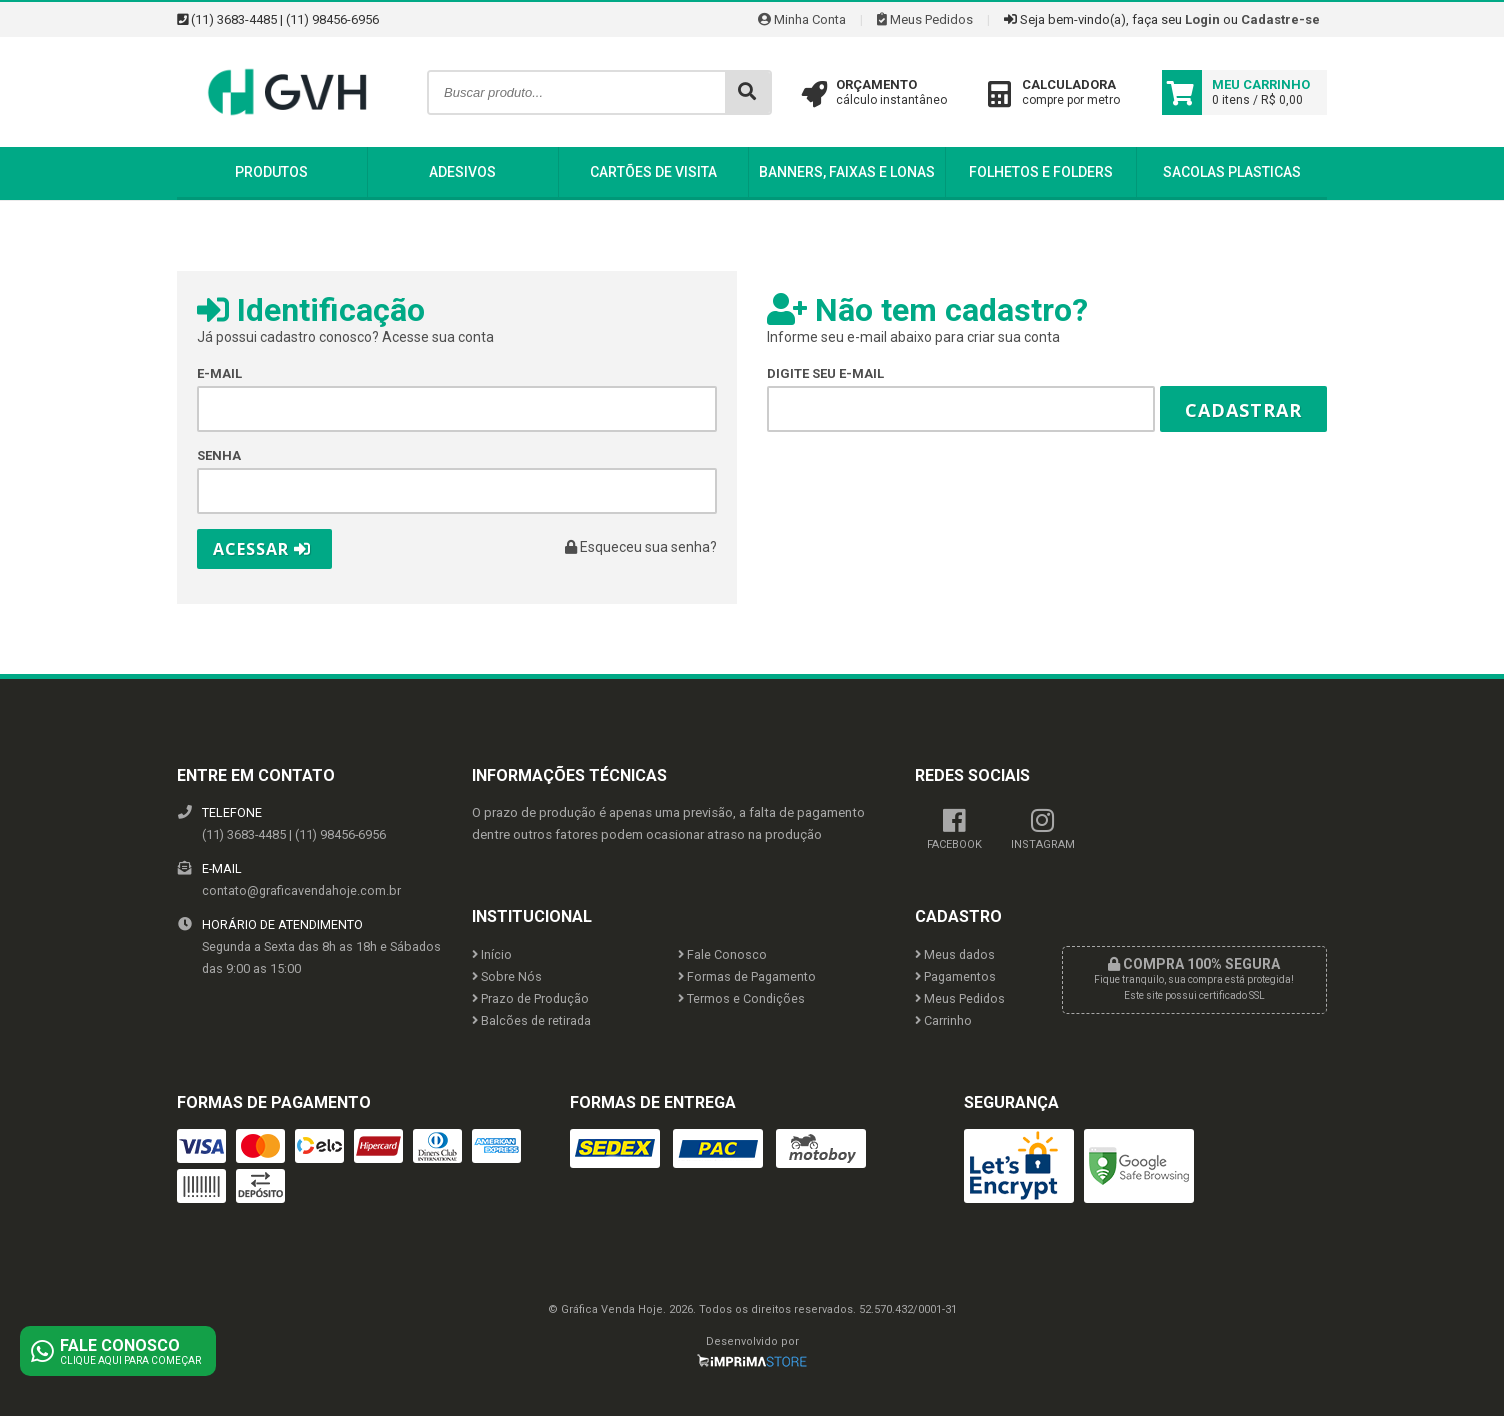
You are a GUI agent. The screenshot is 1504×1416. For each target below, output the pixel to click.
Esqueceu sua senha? (641, 547)
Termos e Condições (741, 998)
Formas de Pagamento (747, 976)
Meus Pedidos (925, 19)
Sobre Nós (507, 976)
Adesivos (462, 172)
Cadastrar (1243, 410)
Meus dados (955, 954)
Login (1202, 19)
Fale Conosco (722, 954)
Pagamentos (955, 976)
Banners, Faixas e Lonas (847, 172)
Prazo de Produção (530, 998)
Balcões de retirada (531, 1020)
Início (492, 954)
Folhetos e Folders (1041, 172)
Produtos (271, 172)
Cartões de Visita (653, 172)
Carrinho (943, 1020)
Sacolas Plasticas (1232, 172)
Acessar (262, 549)
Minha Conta (802, 19)
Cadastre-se (1280, 19)
